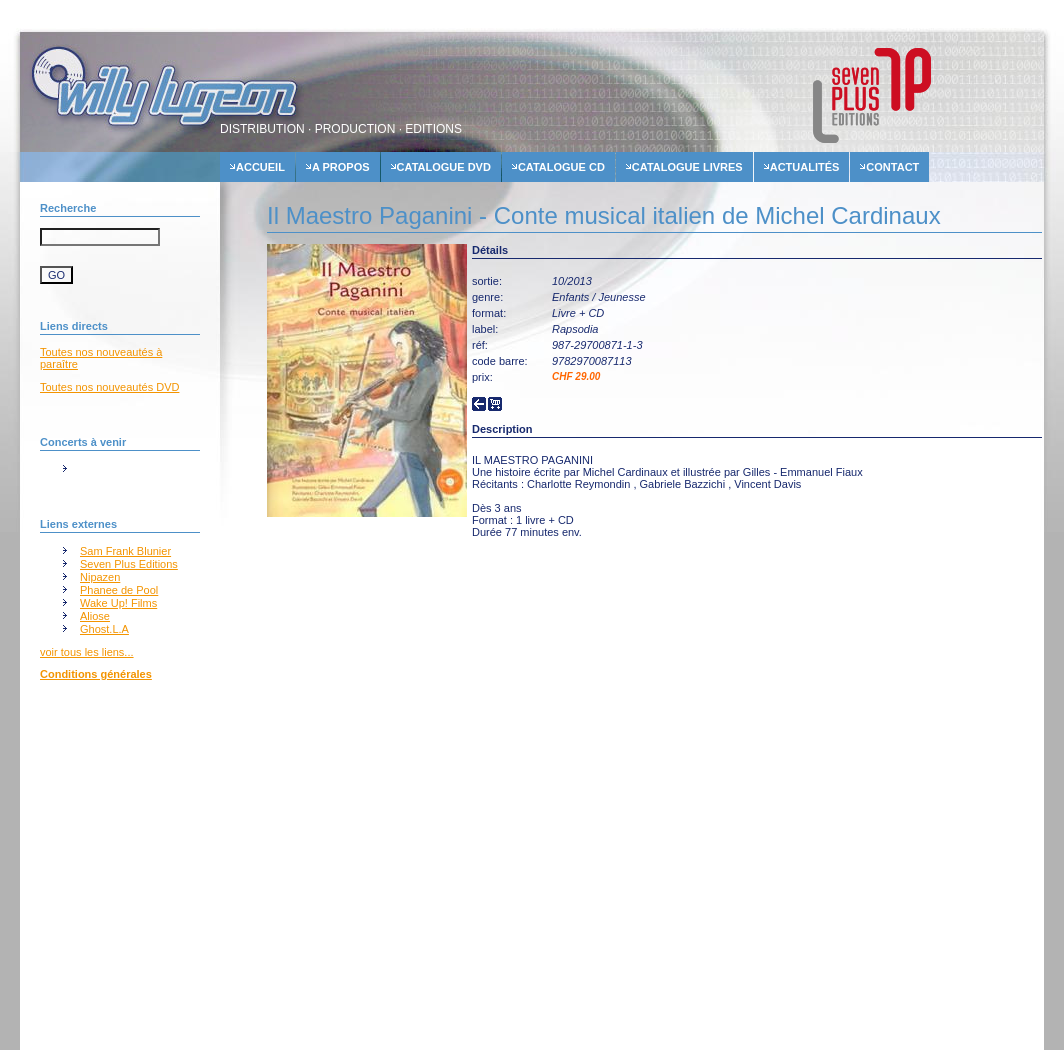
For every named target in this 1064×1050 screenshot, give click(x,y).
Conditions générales (96, 674)
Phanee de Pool (119, 590)
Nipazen (100, 577)
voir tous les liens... (87, 652)
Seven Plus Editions (129, 564)
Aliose (95, 616)
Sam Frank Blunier (125, 551)
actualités (805, 167)
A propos (341, 167)
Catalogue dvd (444, 167)
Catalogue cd (561, 167)
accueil (260, 167)
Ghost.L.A (104, 629)
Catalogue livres (687, 167)
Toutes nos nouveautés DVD (109, 387)
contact (892, 167)
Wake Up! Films (118, 603)
